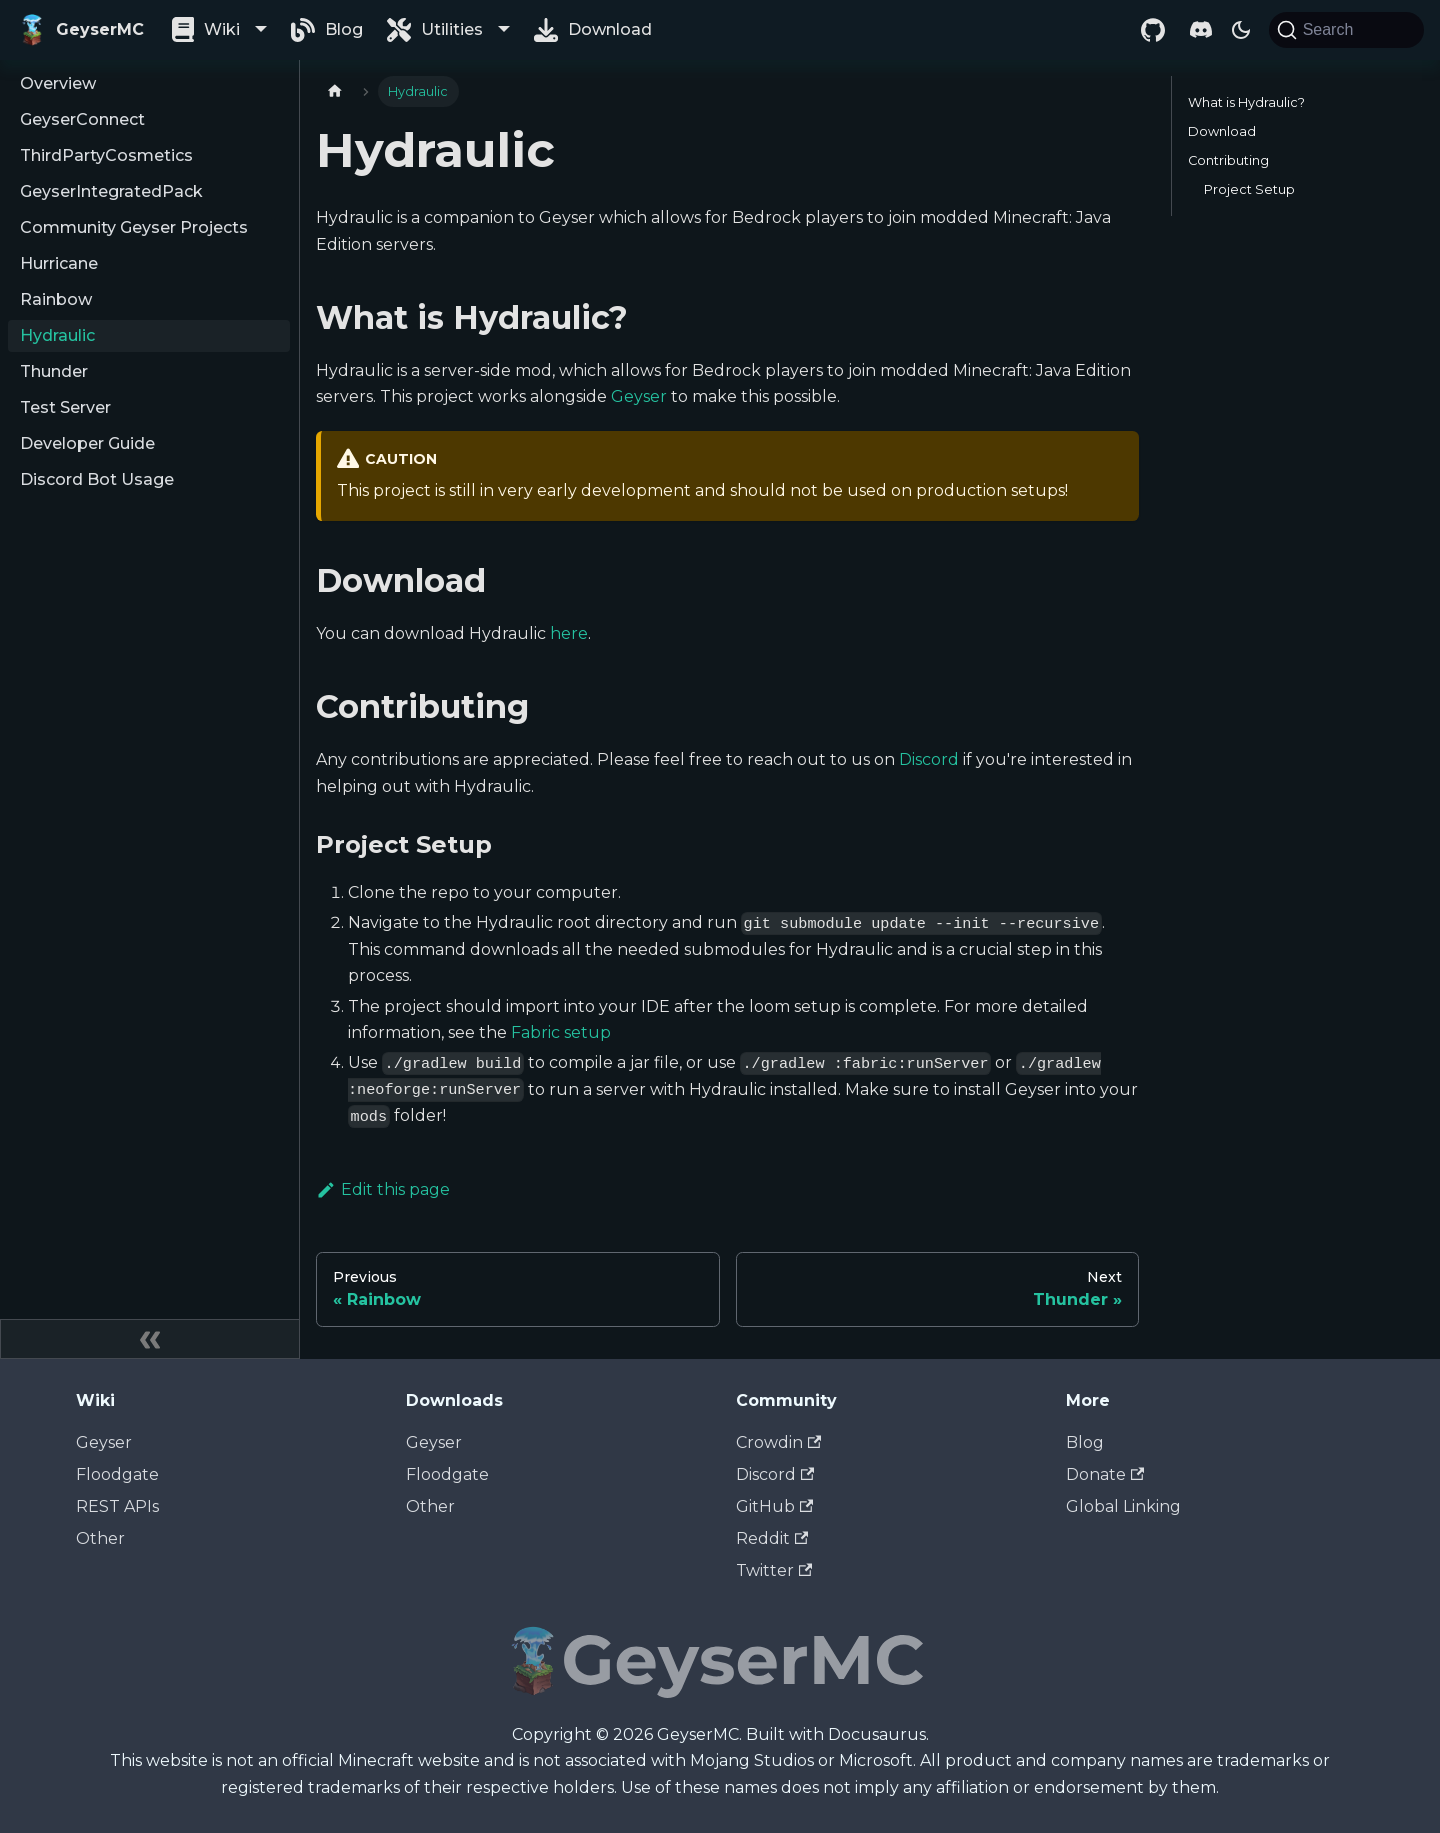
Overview (58, 83)
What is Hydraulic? (1246, 102)
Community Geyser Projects (134, 227)
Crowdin (778, 1442)
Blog (344, 29)
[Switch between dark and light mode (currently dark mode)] (1241, 30)
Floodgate (117, 1474)
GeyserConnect (82, 119)
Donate (1105, 1474)
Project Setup (1249, 189)
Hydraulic (57, 335)
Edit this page (383, 1189)
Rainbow (56, 299)
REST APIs (117, 1506)
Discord (929, 759)
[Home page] (335, 91)
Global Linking (1123, 1506)
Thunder (54, 371)
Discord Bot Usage (97, 479)
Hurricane (59, 263)
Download (610, 29)
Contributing (1228, 160)
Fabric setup (561, 1032)
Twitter (774, 1570)
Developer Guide (87, 443)
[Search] (1346, 30)
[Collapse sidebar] (150, 1339)
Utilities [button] (452, 29)
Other (100, 1538)
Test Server (65, 407)
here (569, 633)
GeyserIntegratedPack (111, 191)
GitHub (774, 1506)
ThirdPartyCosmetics (106, 155)
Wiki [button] (222, 29)
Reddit (772, 1538)
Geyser (639, 396)
